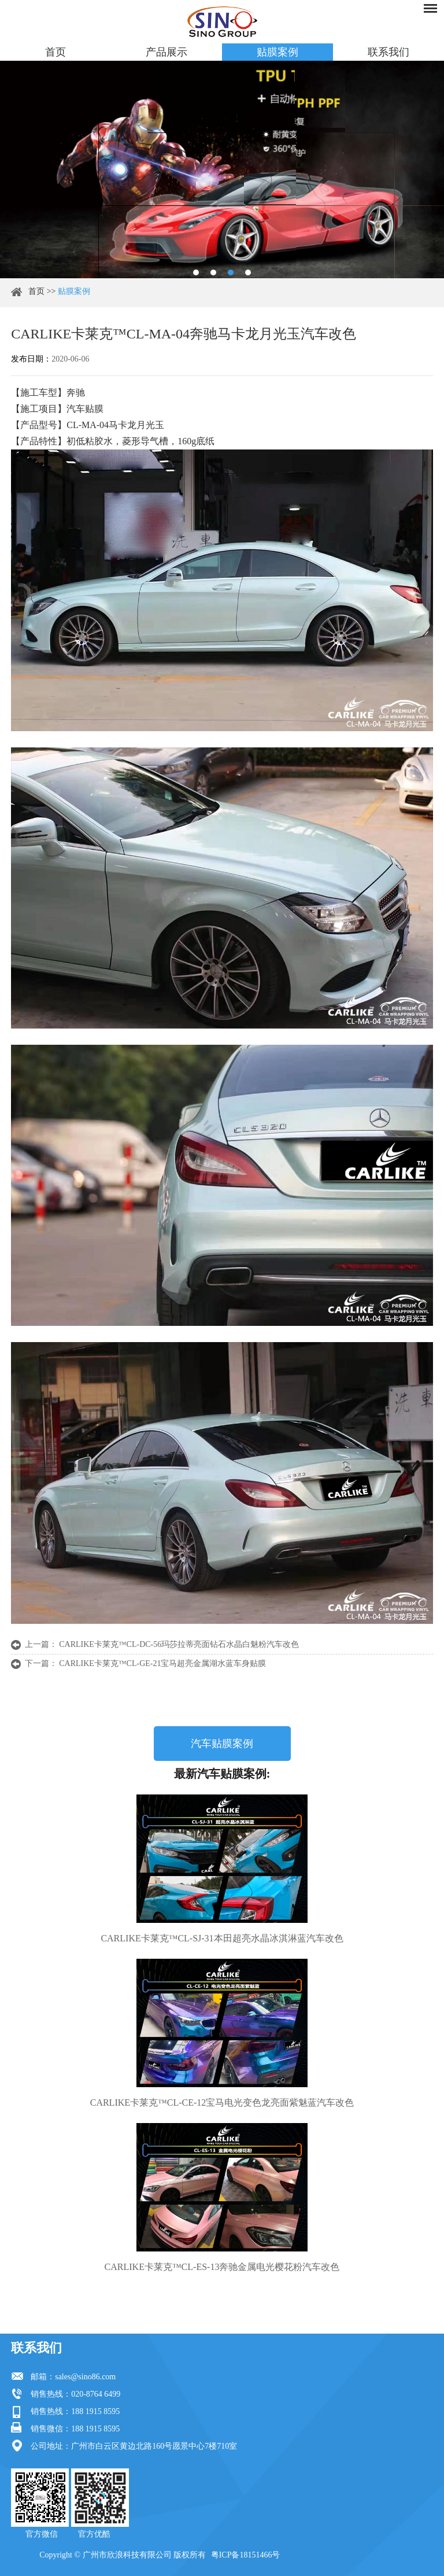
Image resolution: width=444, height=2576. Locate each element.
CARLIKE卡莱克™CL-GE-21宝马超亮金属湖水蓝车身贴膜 (162, 1663)
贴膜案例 (277, 52)
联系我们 (388, 52)
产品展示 (166, 52)
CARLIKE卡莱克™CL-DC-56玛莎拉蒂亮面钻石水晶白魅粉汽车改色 (179, 1644)
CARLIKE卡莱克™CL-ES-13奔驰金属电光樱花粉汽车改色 (222, 2267)
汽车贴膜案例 (222, 1743)
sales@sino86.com (85, 2376)
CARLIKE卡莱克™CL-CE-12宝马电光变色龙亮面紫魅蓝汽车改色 (222, 2102)
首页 (55, 52)
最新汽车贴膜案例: (222, 1773)
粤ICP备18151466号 (245, 2555)
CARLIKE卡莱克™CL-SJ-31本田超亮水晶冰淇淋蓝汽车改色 (222, 1938)
